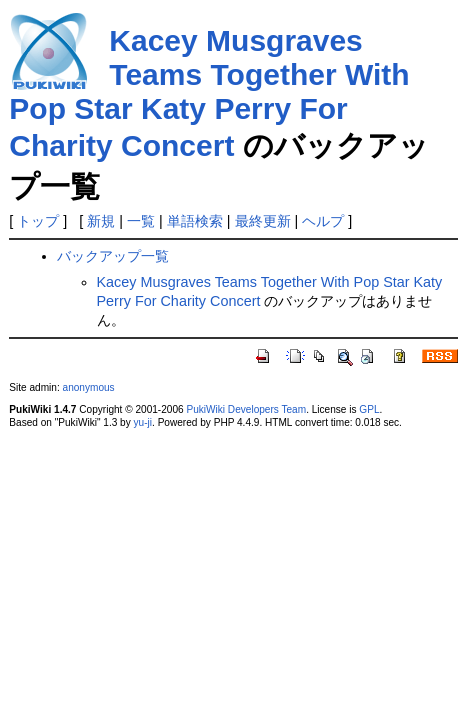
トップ (38, 221)
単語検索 (195, 221)
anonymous (89, 387)
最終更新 (263, 221)
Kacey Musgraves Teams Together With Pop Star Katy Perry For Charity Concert (209, 93)
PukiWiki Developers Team (246, 409)
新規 (101, 221)
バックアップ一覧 (113, 256)
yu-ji (143, 422)
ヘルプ (323, 221)
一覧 (141, 221)
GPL (369, 409)
